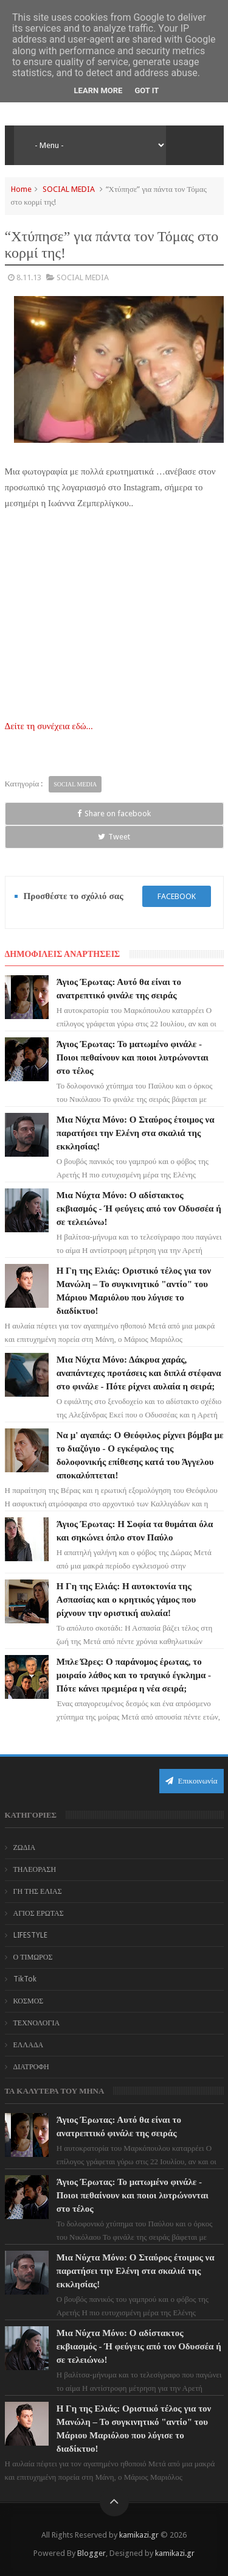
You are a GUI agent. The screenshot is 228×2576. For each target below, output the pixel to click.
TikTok (24, 1979)
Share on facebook (114, 813)
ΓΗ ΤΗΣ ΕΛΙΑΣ (37, 1891)
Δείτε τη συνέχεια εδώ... (49, 726)
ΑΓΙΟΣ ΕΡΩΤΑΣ (38, 1913)
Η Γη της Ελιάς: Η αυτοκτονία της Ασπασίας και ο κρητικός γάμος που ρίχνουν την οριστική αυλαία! (126, 1599)
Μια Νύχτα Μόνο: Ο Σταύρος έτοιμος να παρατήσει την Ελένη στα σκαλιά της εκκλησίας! (136, 1133)
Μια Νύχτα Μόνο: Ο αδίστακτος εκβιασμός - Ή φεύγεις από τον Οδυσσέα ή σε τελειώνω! (139, 1208)
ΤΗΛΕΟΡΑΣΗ (35, 1869)
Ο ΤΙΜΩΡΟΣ (33, 1957)
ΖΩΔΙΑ (24, 1847)
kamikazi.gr (139, 2534)
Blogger (91, 2553)
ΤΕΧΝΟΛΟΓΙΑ (36, 2023)
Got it (146, 90)
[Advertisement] (114, 612)
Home (21, 189)
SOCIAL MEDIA (69, 189)
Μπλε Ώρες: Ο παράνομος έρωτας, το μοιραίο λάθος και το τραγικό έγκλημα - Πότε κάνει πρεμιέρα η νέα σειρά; (134, 1675)
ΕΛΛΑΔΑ (28, 2045)
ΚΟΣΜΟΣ (28, 2001)
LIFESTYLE (30, 1935)
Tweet (114, 836)
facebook (176, 896)
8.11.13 (28, 277)
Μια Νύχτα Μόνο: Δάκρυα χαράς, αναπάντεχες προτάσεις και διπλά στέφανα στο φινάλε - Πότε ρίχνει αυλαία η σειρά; (139, 1373)
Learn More (98, 90)
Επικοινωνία (191, 1780)
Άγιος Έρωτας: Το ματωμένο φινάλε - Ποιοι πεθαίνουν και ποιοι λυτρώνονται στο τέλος (133, 1057)
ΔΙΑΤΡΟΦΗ (31, 2067)
